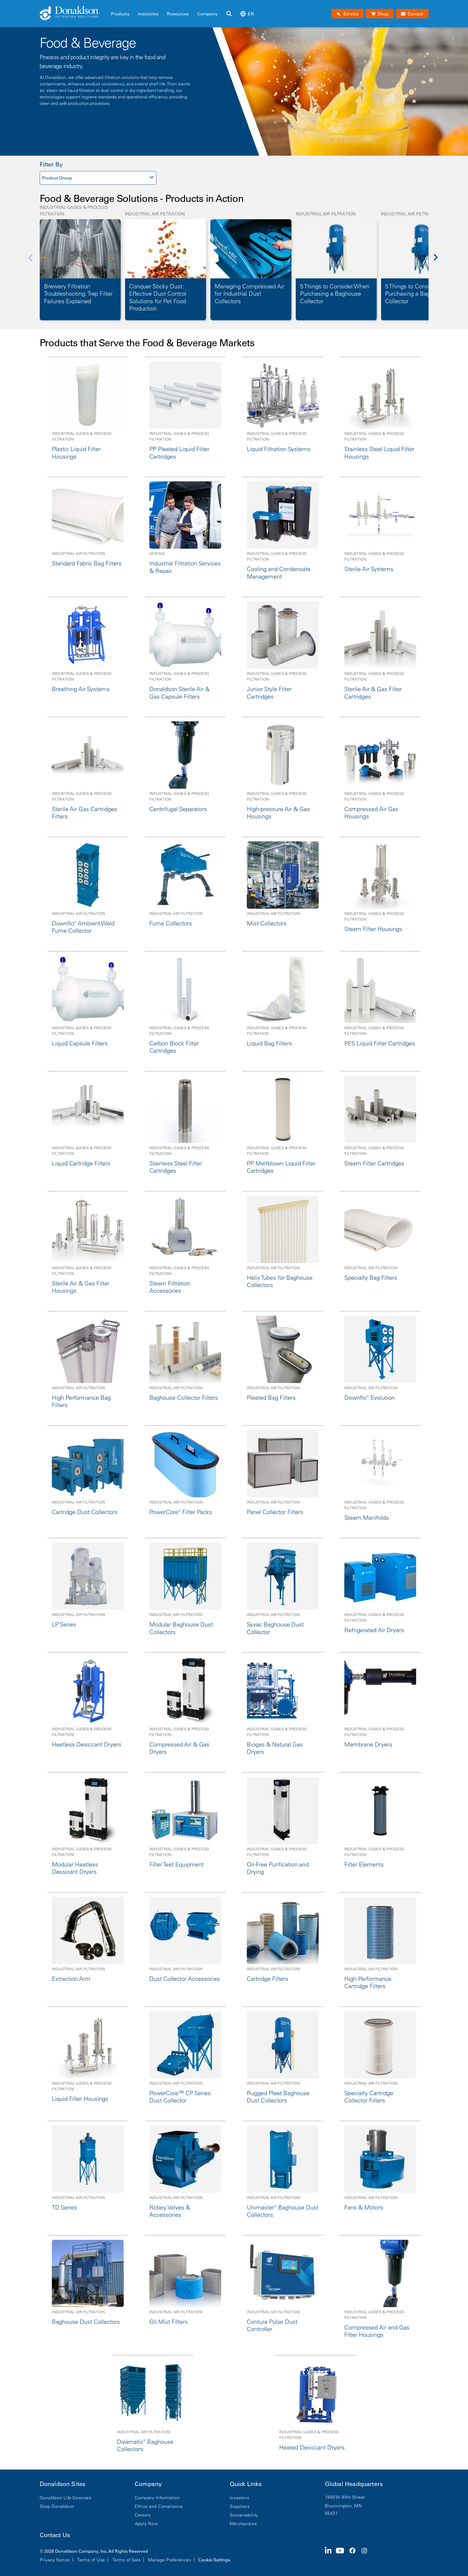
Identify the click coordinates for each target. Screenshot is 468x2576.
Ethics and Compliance (159, 2506)
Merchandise (243, 2523)
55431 (331, 2513)
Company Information (157, 2497)
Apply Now (146, 2523)
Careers (143, 2515)
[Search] (229, 14)
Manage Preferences (169, 2560)
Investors (239, 2497)
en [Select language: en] (247, 13)
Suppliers (240, 2506)
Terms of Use (91, 2560)
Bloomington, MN (343, 2505)
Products (120, 13)
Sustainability (244, 2515)
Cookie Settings (214, 2560)
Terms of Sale (126, 2560)
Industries (148, 13)
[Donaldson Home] (73, 13)
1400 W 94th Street (345, 2497)
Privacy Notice (55, 2560)
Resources (177, 13)
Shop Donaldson (57, 2506)
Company (207, 13)
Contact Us (55, 2535)
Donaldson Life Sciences (66, 2497)
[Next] (439, 261)
